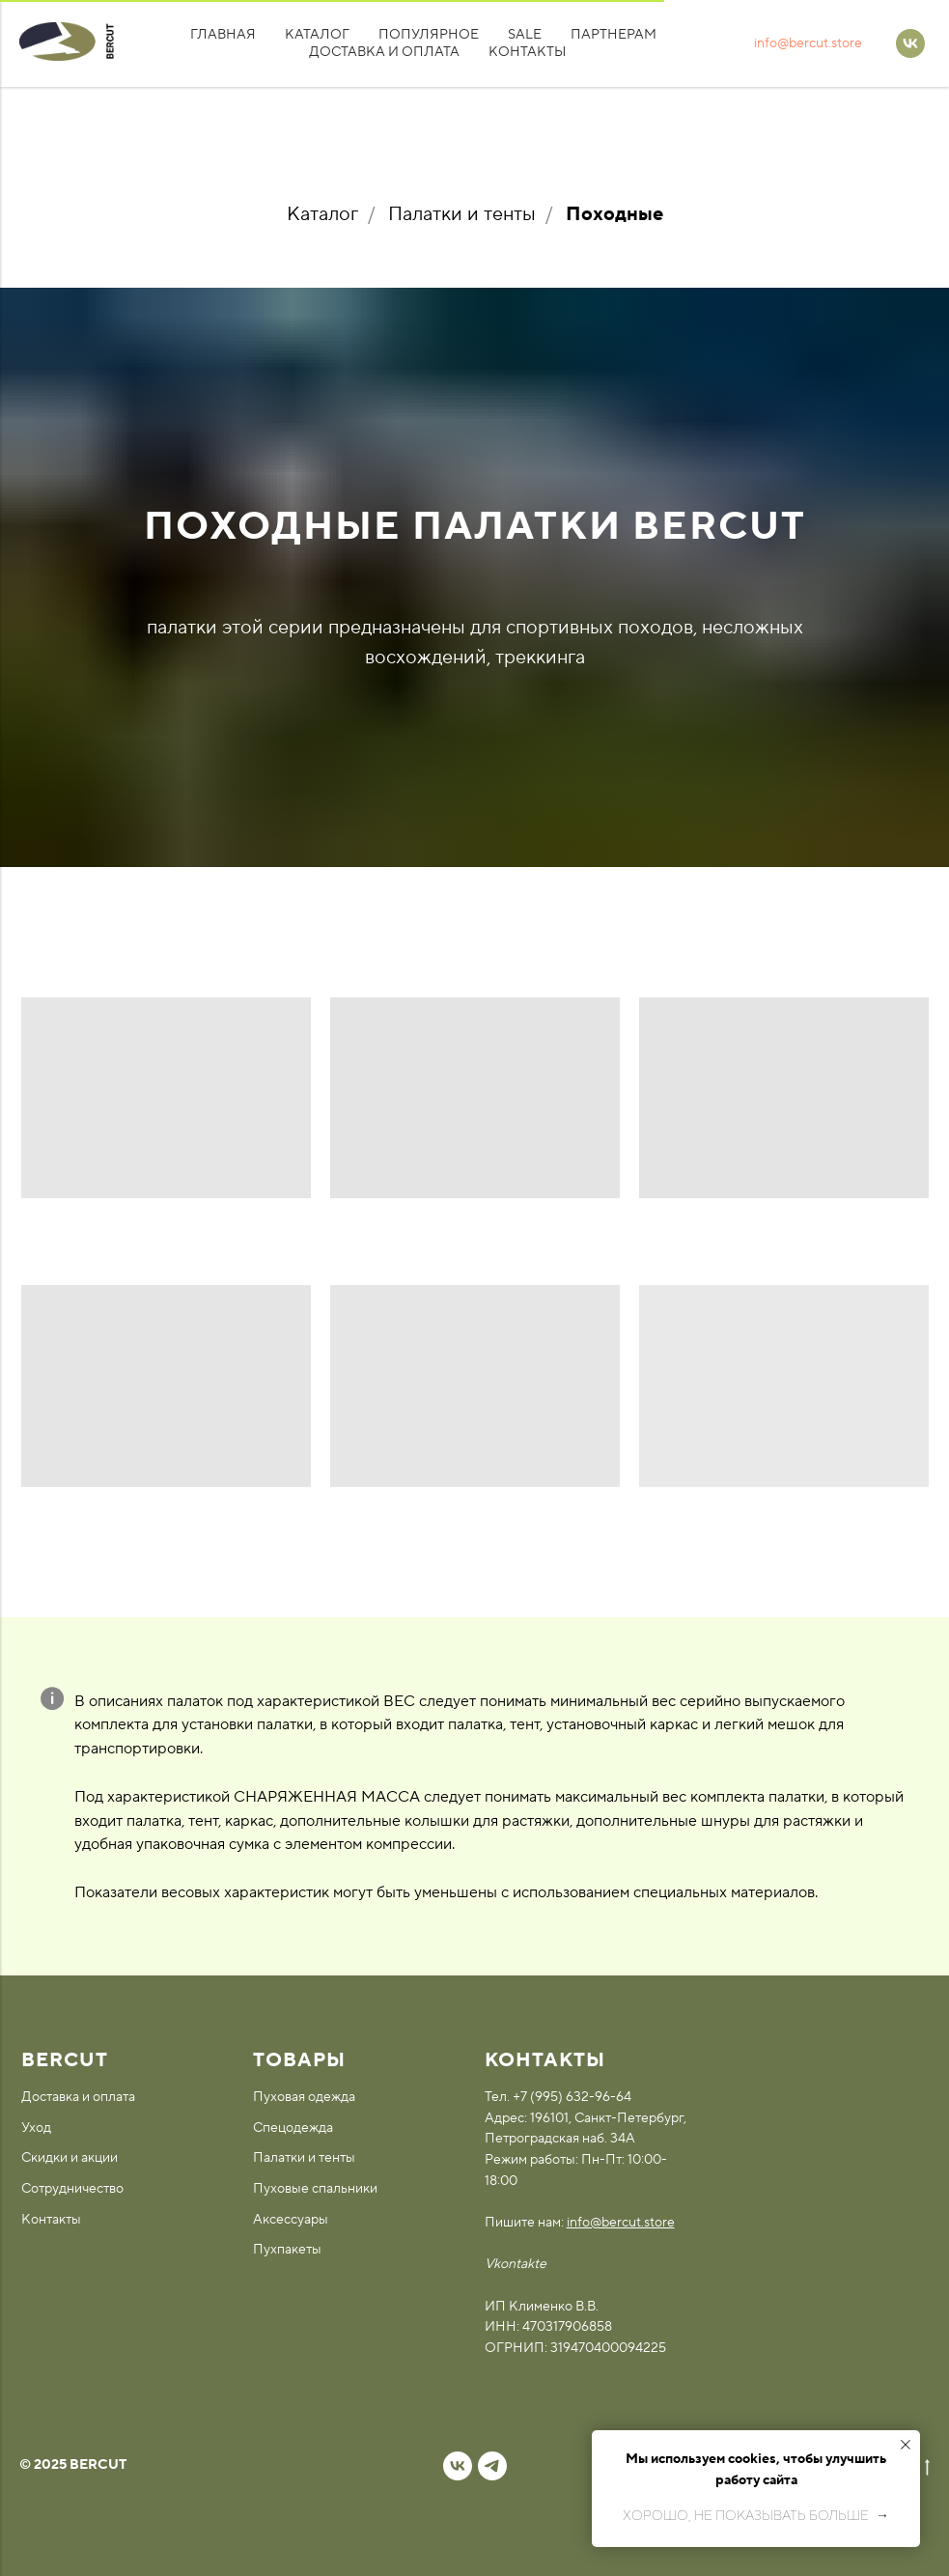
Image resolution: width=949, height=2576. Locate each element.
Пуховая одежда (304, 2097)
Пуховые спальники (315, 2189)
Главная (223, 34)
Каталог (317, 34)
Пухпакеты (287, 2249)
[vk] (457, 2465)
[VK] (910, 43)
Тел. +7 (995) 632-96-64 (558, 2097)
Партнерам (613, 34)
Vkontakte (515, 2264)
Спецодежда (293, 2128)
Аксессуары (290, 2219)
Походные (614, 214)
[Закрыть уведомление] (905, 2444)
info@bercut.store (808, 43)
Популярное (428, 34)
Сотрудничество (72, 2189)
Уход (36, 2128)
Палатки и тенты (462, 214)
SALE (525, 34)
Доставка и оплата (384, 52)
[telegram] (492, 2465)
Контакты (527, 52)
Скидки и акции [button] (69, 2158)
